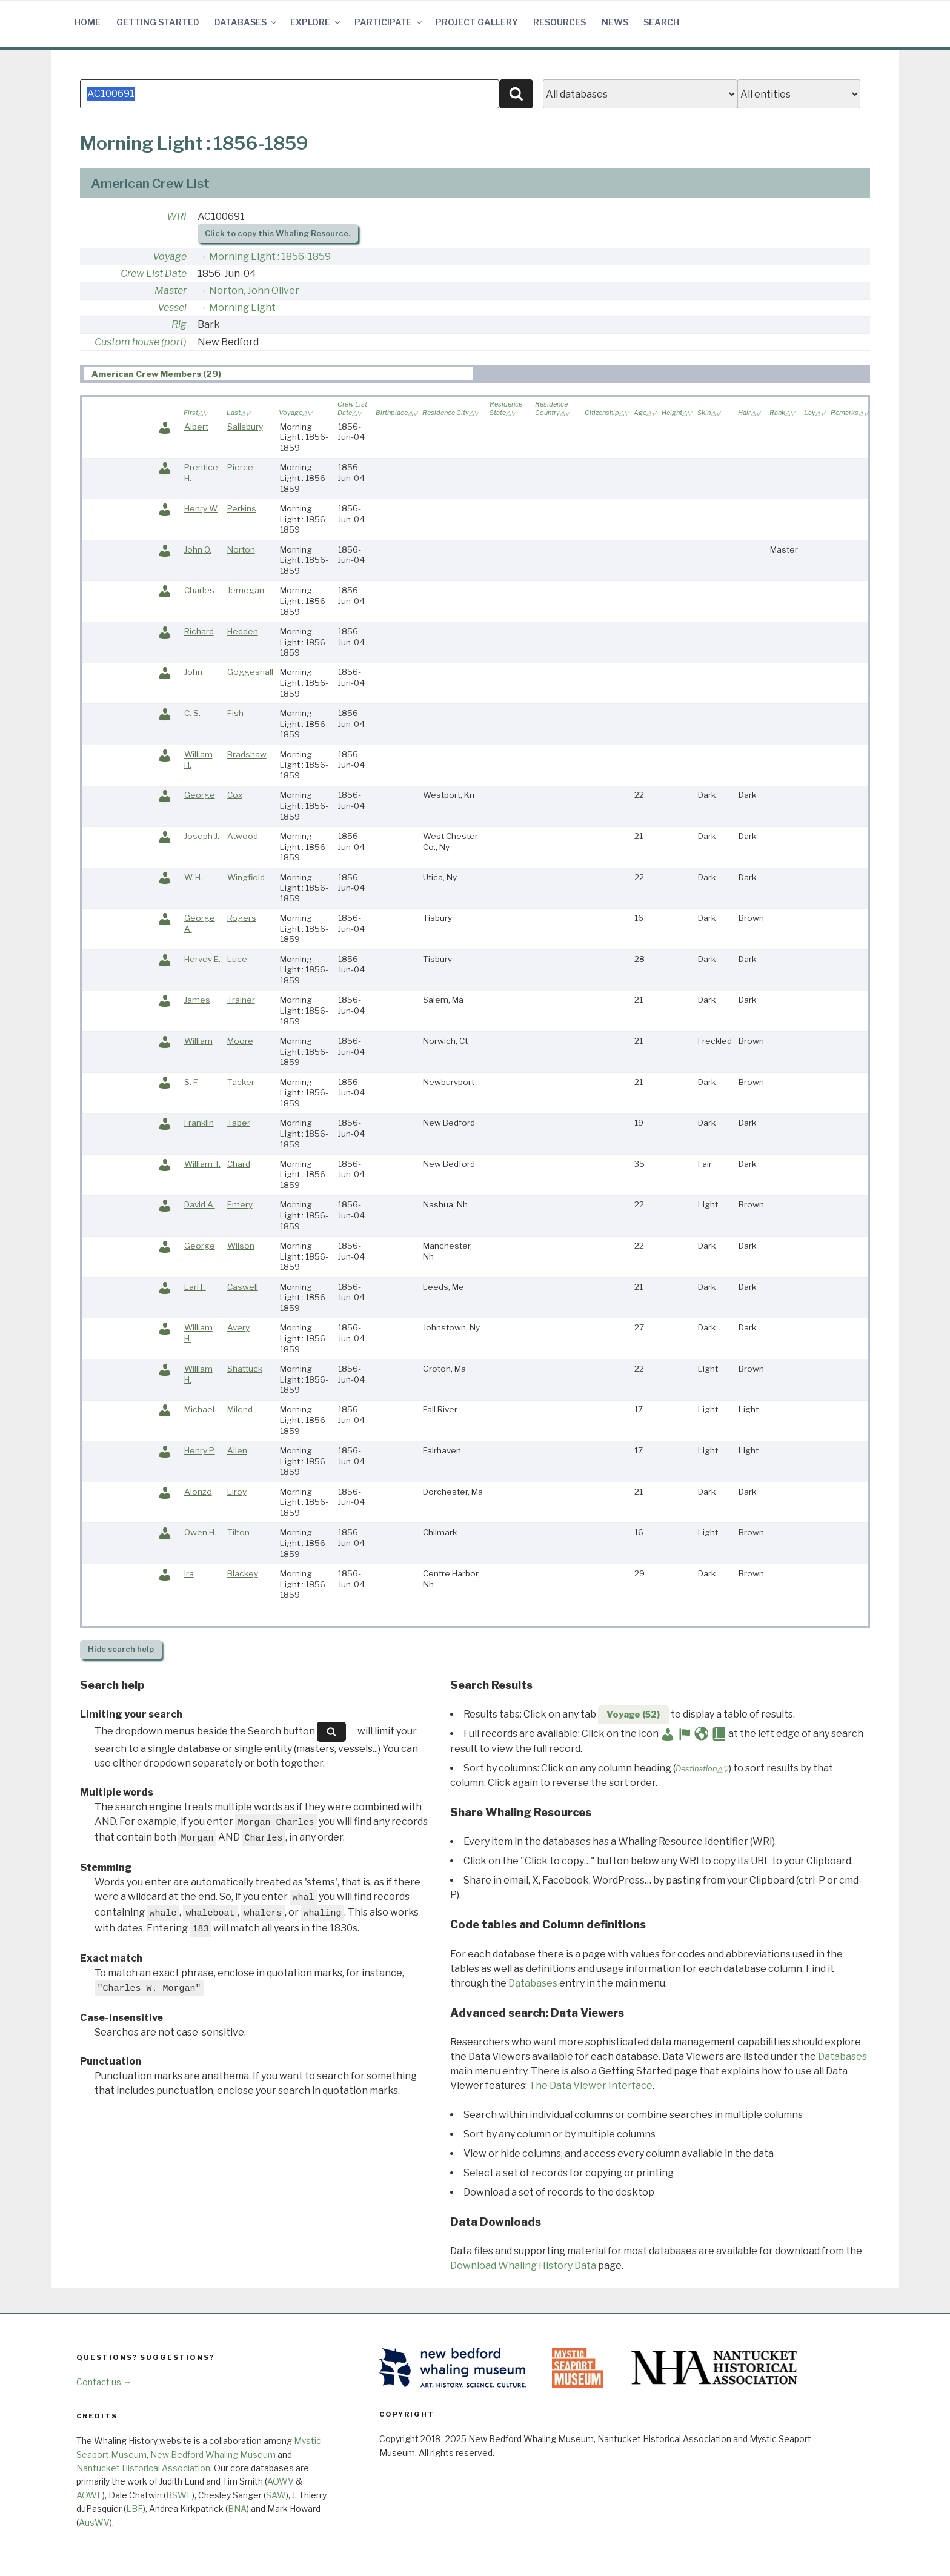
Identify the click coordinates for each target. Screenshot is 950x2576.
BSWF (179, 2495)
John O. (197, 549)
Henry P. (199, 1450)
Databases (246, 22)
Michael (199, 1409)
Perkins (241, 508)
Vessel (172, 307)
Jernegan (245, 590)
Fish (235, 713)
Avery (238, 1327)
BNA (237, 2508)
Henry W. (201, 508)
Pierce (240, 467)
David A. (199, 1204)
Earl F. (195, 1287)
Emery (240, 1204)
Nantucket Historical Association (143, 2468)
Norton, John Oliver (254, 290)
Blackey (242, 1573)
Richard (199, 631)
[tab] (278, 373)
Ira (189, 1573)
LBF (134, 2508)
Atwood (242, 836)
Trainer (241, 999)
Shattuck (244, 1368)
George (199, 795)
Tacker (240, 1082)
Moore (240, 1041)
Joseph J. (201, 836)
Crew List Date (154, 273)
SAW (276, 2495)
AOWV (280, 2481)
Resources (559, 22)
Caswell (242, 1287)
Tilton (238, 1532)
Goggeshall (250, 672)
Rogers (241, 918)
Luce (237, 959)
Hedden (242, 631)
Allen (237, 1450)
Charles (199, 590)
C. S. (192, 713)
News (615, 22)
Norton (241, 549)
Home (88, 22)
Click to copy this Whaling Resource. (277, 233)
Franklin (199, 1122)
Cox (234, 795)
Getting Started (157, 22)
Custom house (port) (141, 342)
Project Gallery (477, 22)
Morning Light (242, 307)
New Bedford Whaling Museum (213, 2454)
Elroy (237, 1491)
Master (170, 290)
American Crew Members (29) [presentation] (156, 374)
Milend (240, 1409)
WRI (177, 216)
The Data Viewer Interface (591, 2085)
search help (121, 1649)
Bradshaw (247, 754)
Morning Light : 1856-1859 (270, 256)
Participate (389, 22)
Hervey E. (202, 959)
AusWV (94, 2522)
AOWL (89, 2495)
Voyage (170, 256)
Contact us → (103, 2382)
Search (661, 22)
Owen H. (200, 1532)
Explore (316, 22)
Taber (238, 1122)
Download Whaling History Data (523, 2265)
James (197, 999)
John (193, 672)
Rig (179, 324)
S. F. (191, 1082)
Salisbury (245, 426)
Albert (196, 426)
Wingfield (246, 877)
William (198, 1041)
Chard (238, 1164)
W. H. (193, 877)
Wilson (240, 1245)
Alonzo (198, 1491)
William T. (202, 1164)
